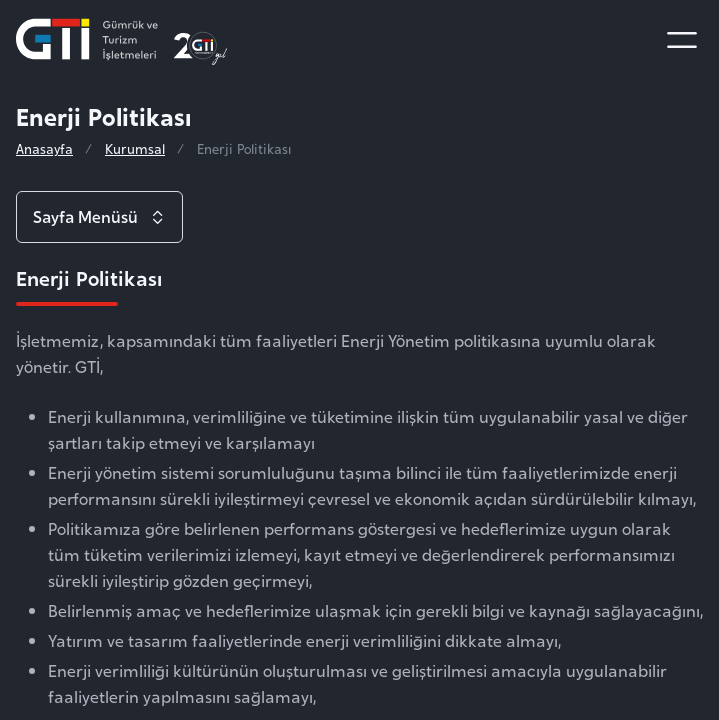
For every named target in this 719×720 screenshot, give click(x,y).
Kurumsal (135, 148)
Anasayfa (44, 148)
